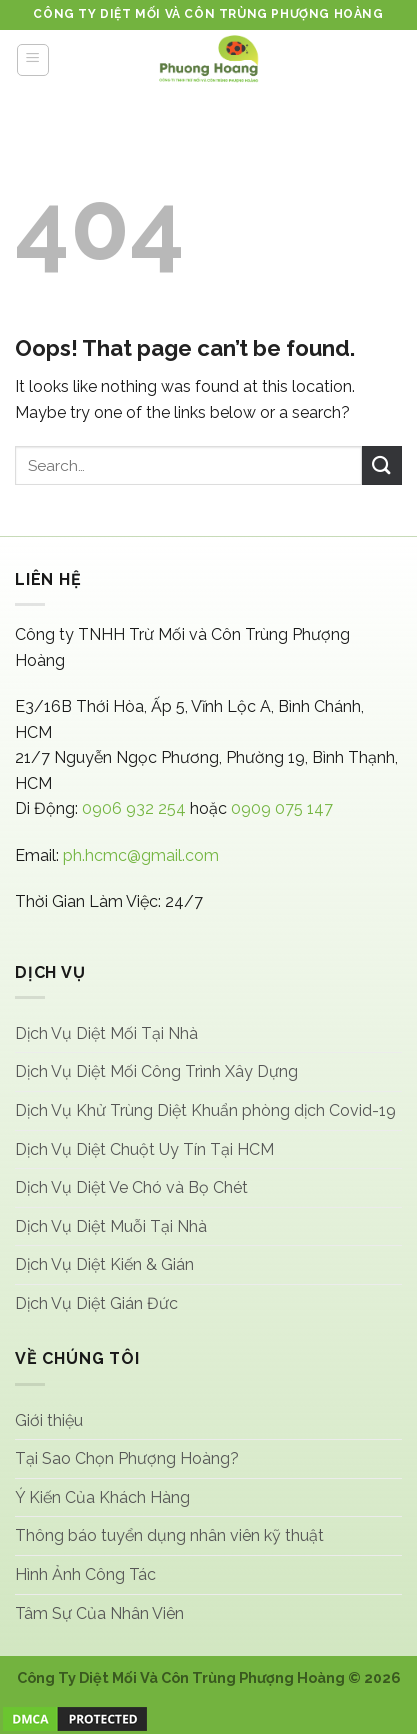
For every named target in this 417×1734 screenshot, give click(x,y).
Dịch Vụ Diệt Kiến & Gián (104, 1264)
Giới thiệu (49, 1420)
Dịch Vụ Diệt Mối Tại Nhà (106, 1033)
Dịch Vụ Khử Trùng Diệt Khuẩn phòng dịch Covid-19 (205, 1110)
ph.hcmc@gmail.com (141, 855)
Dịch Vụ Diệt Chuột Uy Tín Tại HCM (144, 1149)
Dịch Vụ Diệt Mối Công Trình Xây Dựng (156, 1071)
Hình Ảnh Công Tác (85, 1574)
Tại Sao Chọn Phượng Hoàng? (127, 1458)
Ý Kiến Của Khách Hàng (102, 1497)
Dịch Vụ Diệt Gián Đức (96, 1303)
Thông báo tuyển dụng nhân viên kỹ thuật (169, 1535)
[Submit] (382, 465)
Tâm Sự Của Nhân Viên (99, 1613)
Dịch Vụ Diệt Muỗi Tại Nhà (111, 1226)
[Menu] (33, 60)
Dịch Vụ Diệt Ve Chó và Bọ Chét (131, 1187)
